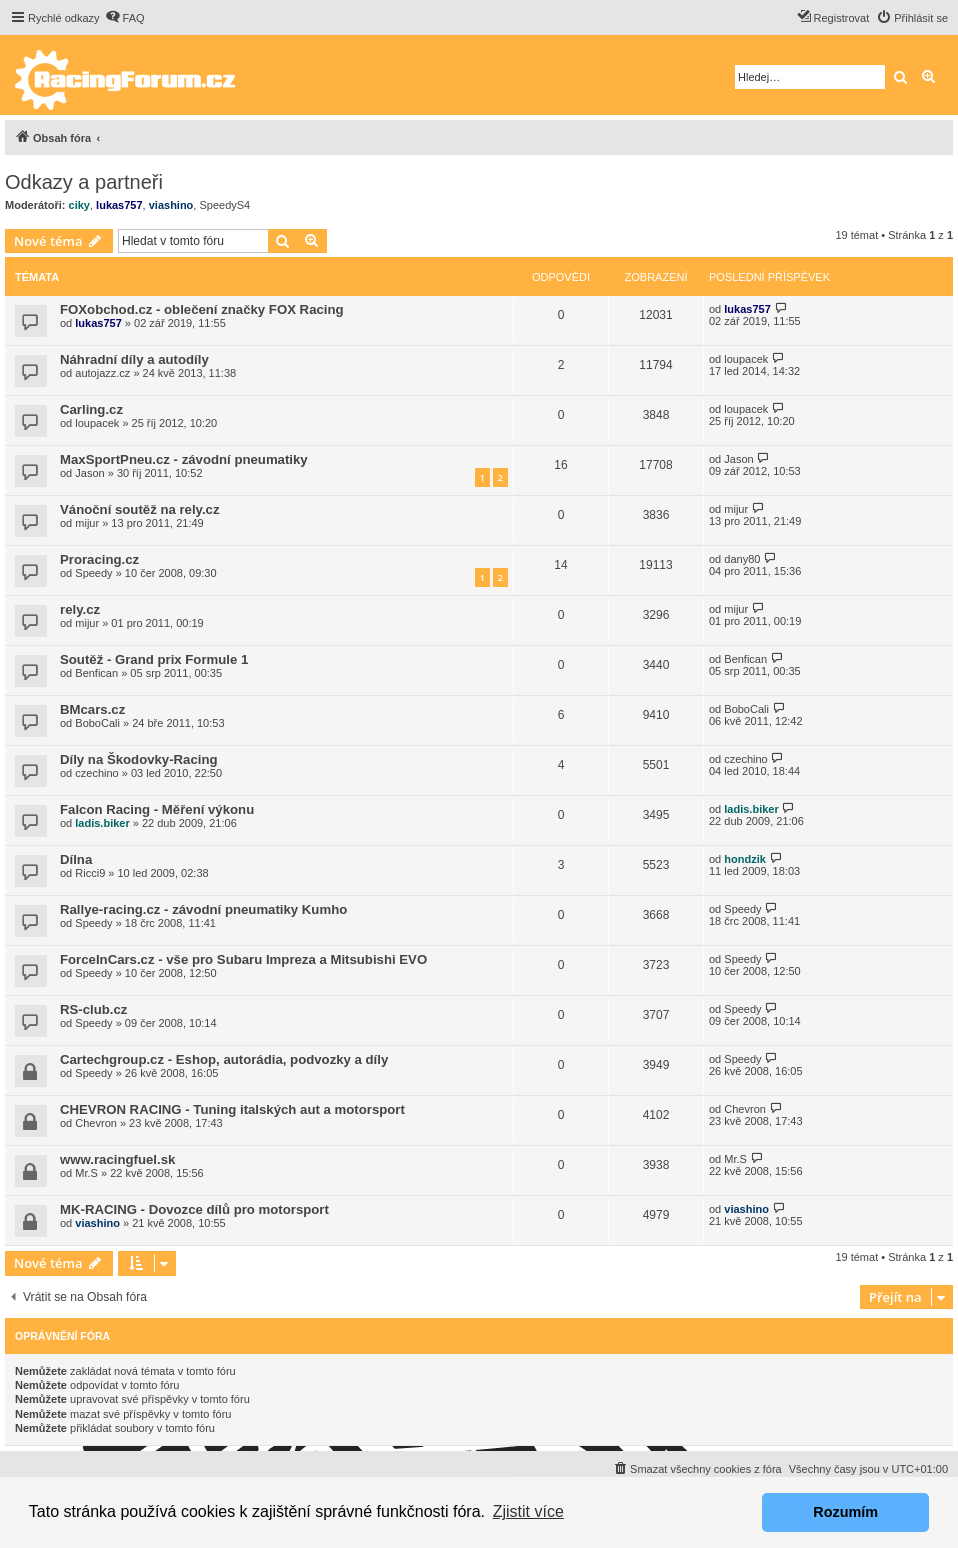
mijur (87, 523)
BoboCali (97, 723)
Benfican (96, 673)
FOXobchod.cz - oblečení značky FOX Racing (202, 309)
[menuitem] (125, 18)
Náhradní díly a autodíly (134, 359)
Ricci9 (90, 873)
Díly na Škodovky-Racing (139, 759)
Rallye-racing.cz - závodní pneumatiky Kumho (203, 909)
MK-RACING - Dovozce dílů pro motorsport (194, 1209)
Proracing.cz (99, 559)
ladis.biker (102, 823)
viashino (171, 205)
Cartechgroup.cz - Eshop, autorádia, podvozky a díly (224, 1059)
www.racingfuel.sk (117, 1159)
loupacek (746, 359)
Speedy (93, 573)
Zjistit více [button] (528, 1511)
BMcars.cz (92, 709)
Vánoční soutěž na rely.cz (140, 509)
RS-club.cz (93, 1009)
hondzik (745, 859)
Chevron (96, 1123)
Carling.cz (91, 409)
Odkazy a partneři (84, 182)
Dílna (76, 859)
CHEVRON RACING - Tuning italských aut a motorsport (232, 1109)
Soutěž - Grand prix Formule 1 (154, 659)
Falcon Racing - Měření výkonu (157, 809)
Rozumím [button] (845, 1512)
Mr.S (86, 1173)
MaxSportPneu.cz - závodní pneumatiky (184, 459)
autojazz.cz (102, 373)
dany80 (742, 559)
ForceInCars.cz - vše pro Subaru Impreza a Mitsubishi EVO (243, 959)
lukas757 (119, 205)
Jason (89, 473)
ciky (79, 205)
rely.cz (80, 609)
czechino (96, 773)
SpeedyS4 (224, 205)
